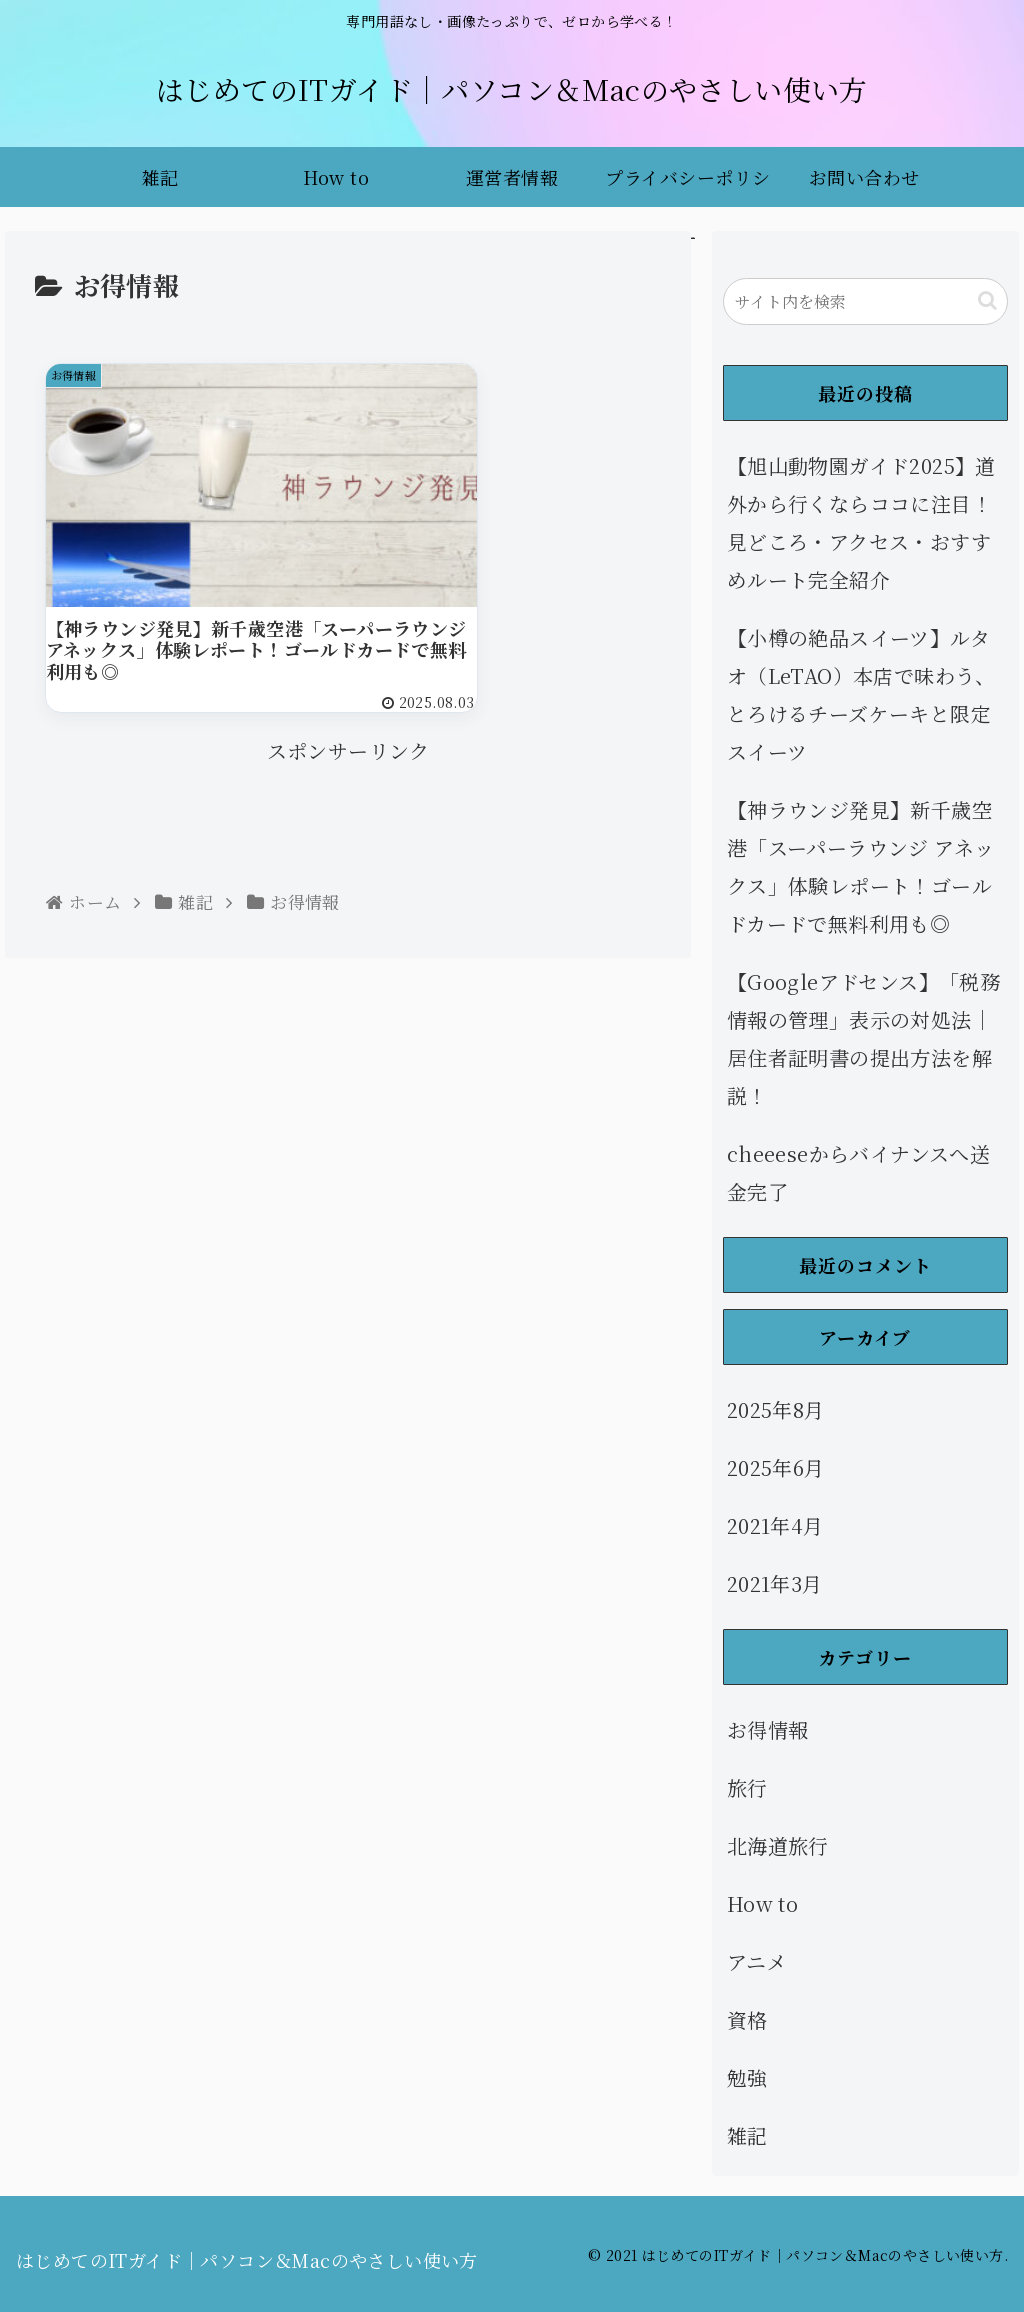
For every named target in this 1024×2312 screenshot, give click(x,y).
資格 (747, 2019)
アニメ (757, 1961)
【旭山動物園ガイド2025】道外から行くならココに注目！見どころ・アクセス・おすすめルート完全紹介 (861, 522)
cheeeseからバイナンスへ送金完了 (858, 1172)
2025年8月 (776, 1409)
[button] (987, 300)
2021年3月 (775, 1583)
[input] (865, 301)
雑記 (747, 2135)
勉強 (747, 2077)
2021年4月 (775, 1525)
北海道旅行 (778, 1845)
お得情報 (768, 1729)
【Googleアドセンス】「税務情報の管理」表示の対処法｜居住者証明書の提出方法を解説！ (863, 1038)
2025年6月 (776, 1467)
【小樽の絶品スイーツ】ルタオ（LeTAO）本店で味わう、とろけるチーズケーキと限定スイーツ (861, 694)
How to (762, 1903)
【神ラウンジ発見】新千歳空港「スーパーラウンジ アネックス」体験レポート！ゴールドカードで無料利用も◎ (861, 866)
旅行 (747, 1787)
